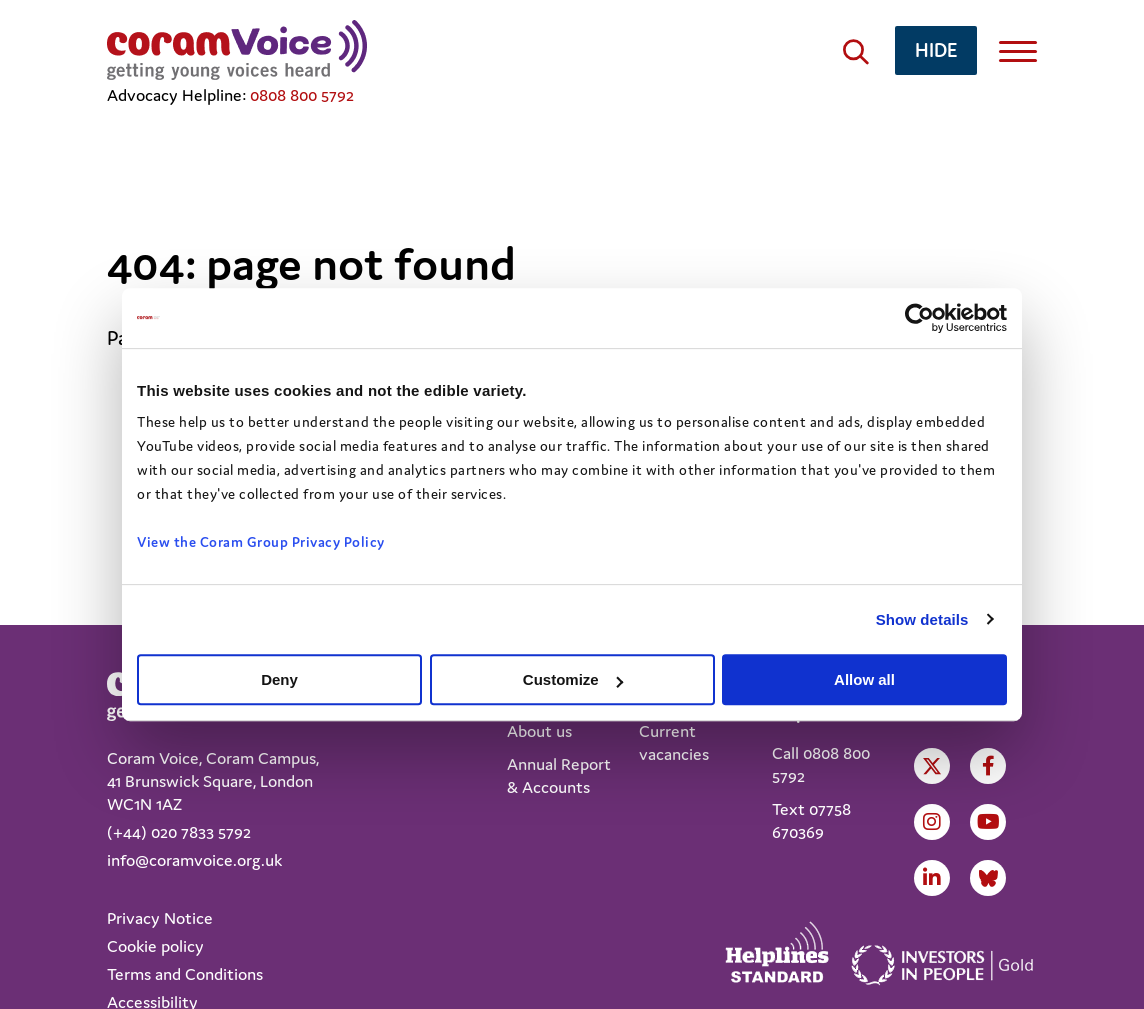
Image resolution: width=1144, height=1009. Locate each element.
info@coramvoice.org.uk (194, 860)
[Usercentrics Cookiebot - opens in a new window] (919, 318)
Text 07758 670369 (811, 820)
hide (936, 49)
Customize (573, 679)
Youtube (988, 822)
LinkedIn (932, 878)
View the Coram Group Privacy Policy (261, 542)
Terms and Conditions (185, 974)
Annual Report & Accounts (559, 775)
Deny (279, 679)
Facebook (988, 766)
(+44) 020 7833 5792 (179, 832)
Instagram (932, 822)
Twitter (932, 766)
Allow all (864, 679)
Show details (922, 619)
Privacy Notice (160, 918)
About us (539, 731)
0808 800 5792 (302, 95)
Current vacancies (674, 742)
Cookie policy (155, 946)
